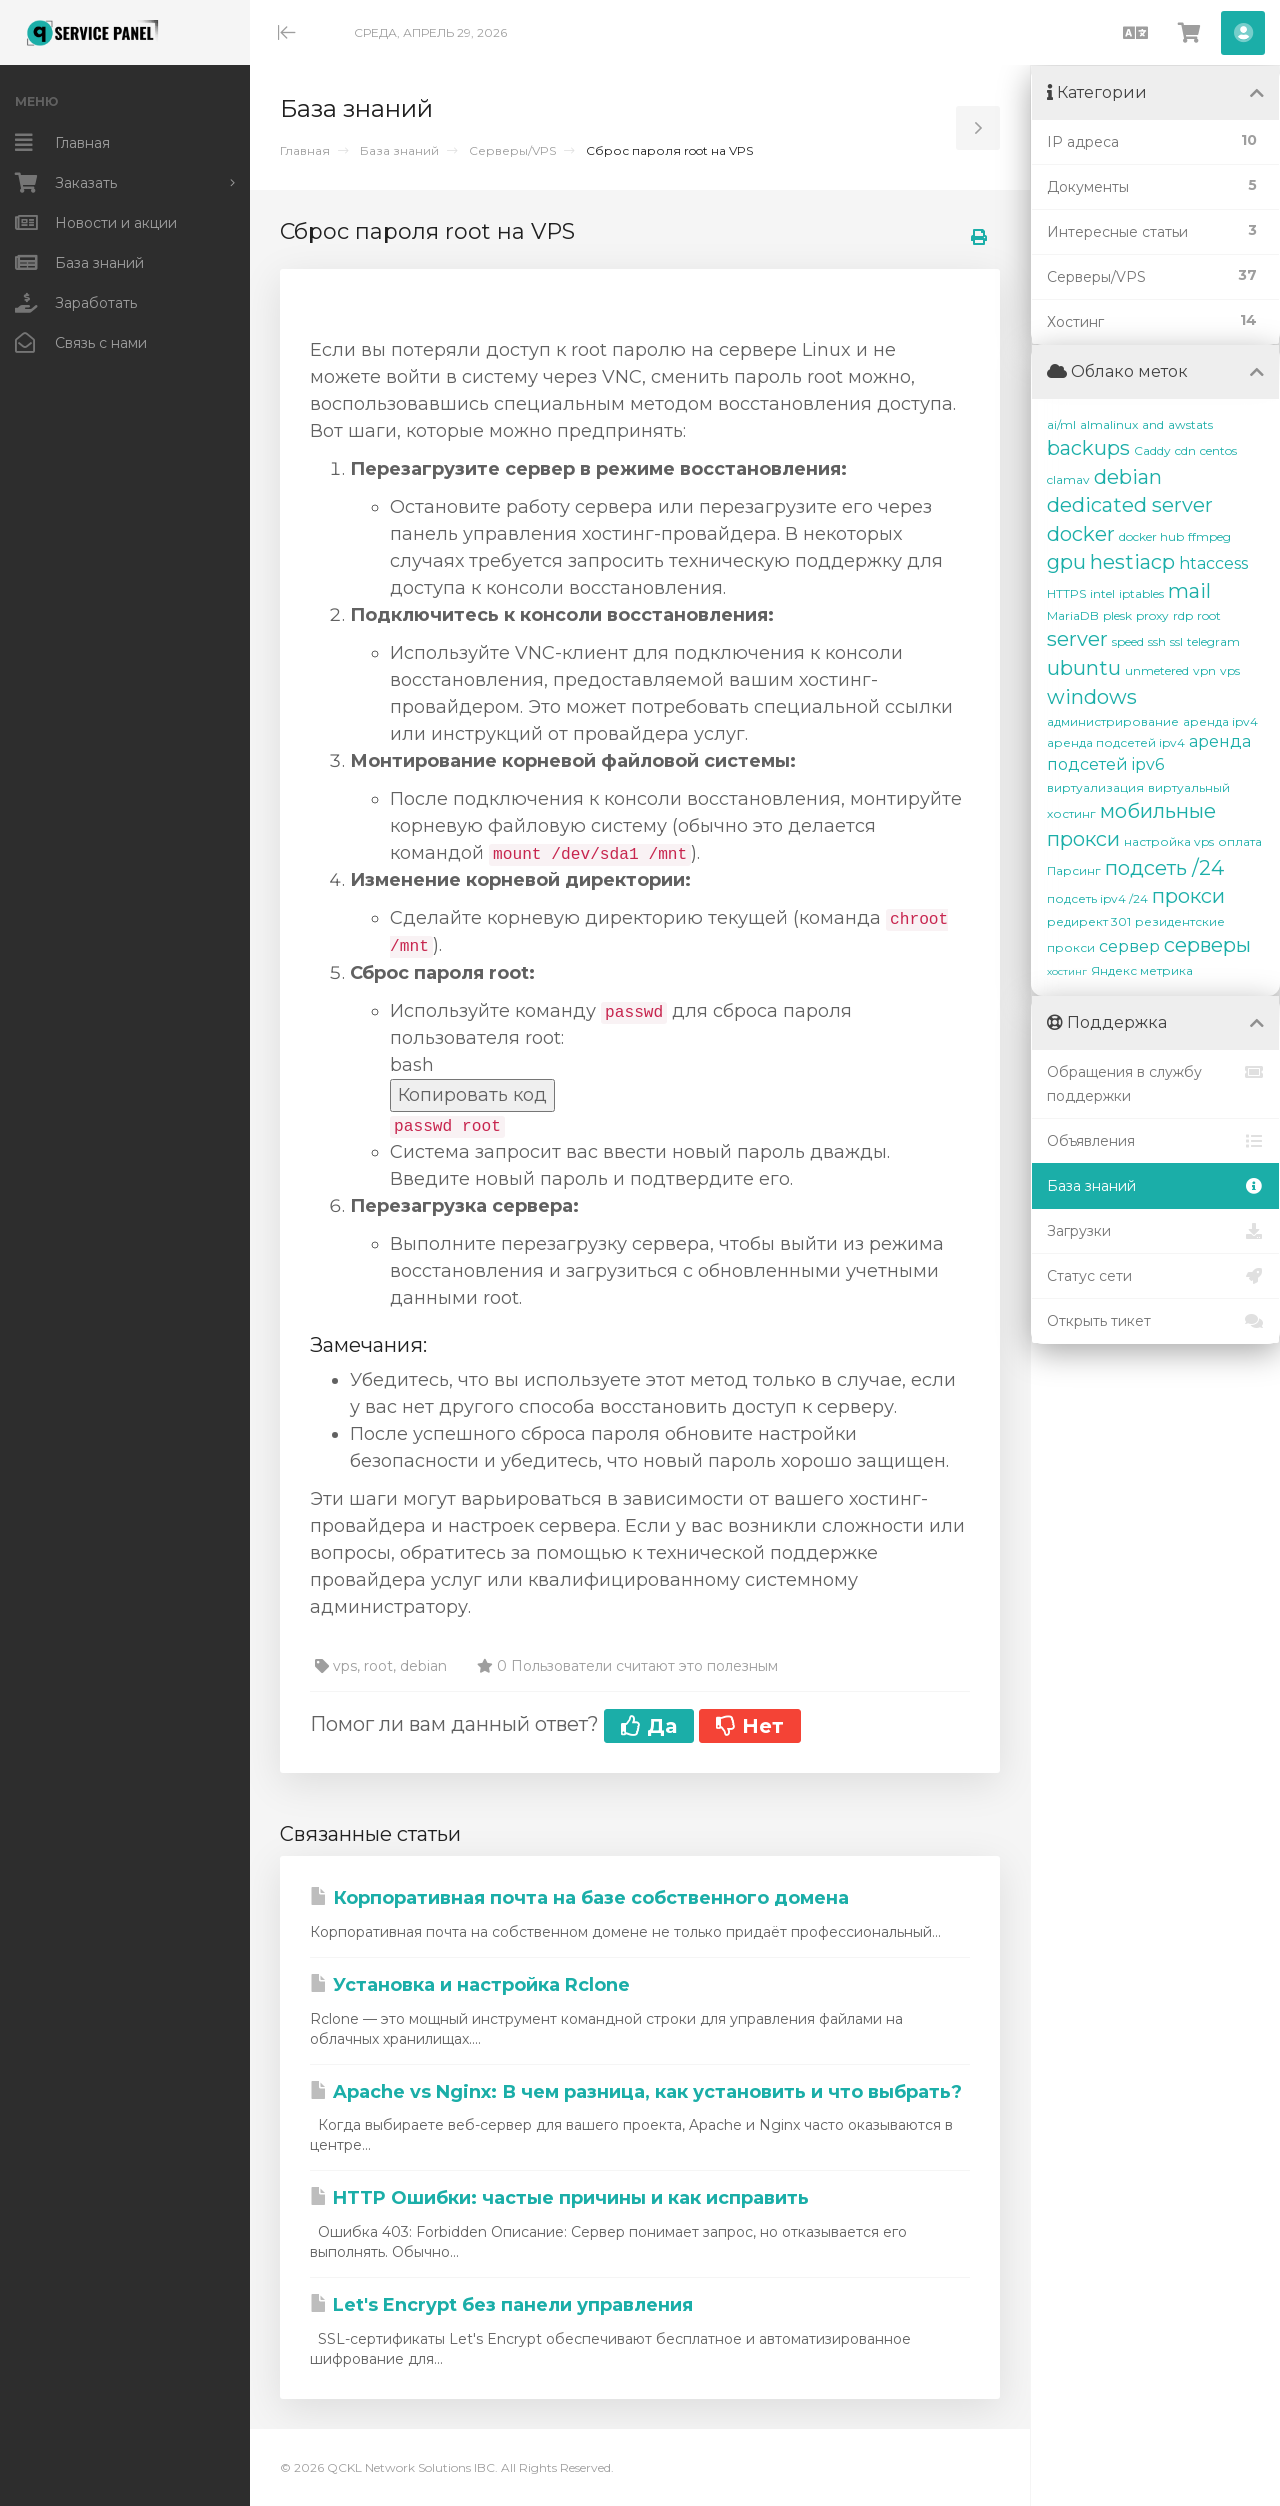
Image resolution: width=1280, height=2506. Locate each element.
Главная (305, 150)
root (1209, 615)
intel (1102, 593)
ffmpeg (1209, 536)
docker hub (1151, 536)
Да (649, 1726)
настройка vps (1169, 841)
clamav (1068, 479)
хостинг (1067, 971)
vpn (1204, 670)
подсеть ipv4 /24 (1097, 898)
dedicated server (1130, 505)
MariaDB (1073, 615)
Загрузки (1155, 1231)
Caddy (1152, 450)
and (1153, 424)
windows (1092, 697)
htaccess (1213, 563)
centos (1218, 450)
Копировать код (472, 1095)
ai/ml (1061, 424)
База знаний (399, 150)
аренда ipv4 (1220, 721)
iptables (1141, 593)
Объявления (1155, 1141)
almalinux (1109, 424)
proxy (1152, 615)
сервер (1129, 946)
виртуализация (1095, 787)
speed (1128, 641)
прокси (1188, 896)
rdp (1183, 615)
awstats (1190, 424)
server (1077, 639)
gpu (1066, 562)
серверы (1207, 945)
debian (1128, 477)
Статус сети (1155, 1276)
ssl (1176, 641)
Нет (750, 1726)
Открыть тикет (1155, 1321)
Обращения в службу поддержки (1155, 1082)
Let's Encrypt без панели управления (501, 2305)
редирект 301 (1089, 921)
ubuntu (1084, 668)
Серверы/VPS (512, 150)
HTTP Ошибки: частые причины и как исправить (559, 2198)
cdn (1185, 450)
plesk (1117, 615)
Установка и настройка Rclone (470, 1985)
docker (1081, 534)
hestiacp (1132, 562)
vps (1230, 670)
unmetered (1157, 670)
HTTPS (1066, 593)
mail (1189, 591)
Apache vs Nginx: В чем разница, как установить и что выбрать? (636, 2092)
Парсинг (1074, 870)
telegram (1213, 641)
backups (1088, 448)
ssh (1157, 641)
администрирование (1113, 721)
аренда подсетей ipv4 (1116, 742)
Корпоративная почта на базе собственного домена (579, 1898)
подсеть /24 (1164, 868)
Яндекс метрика (1142, 970)
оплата (1240, 841)
